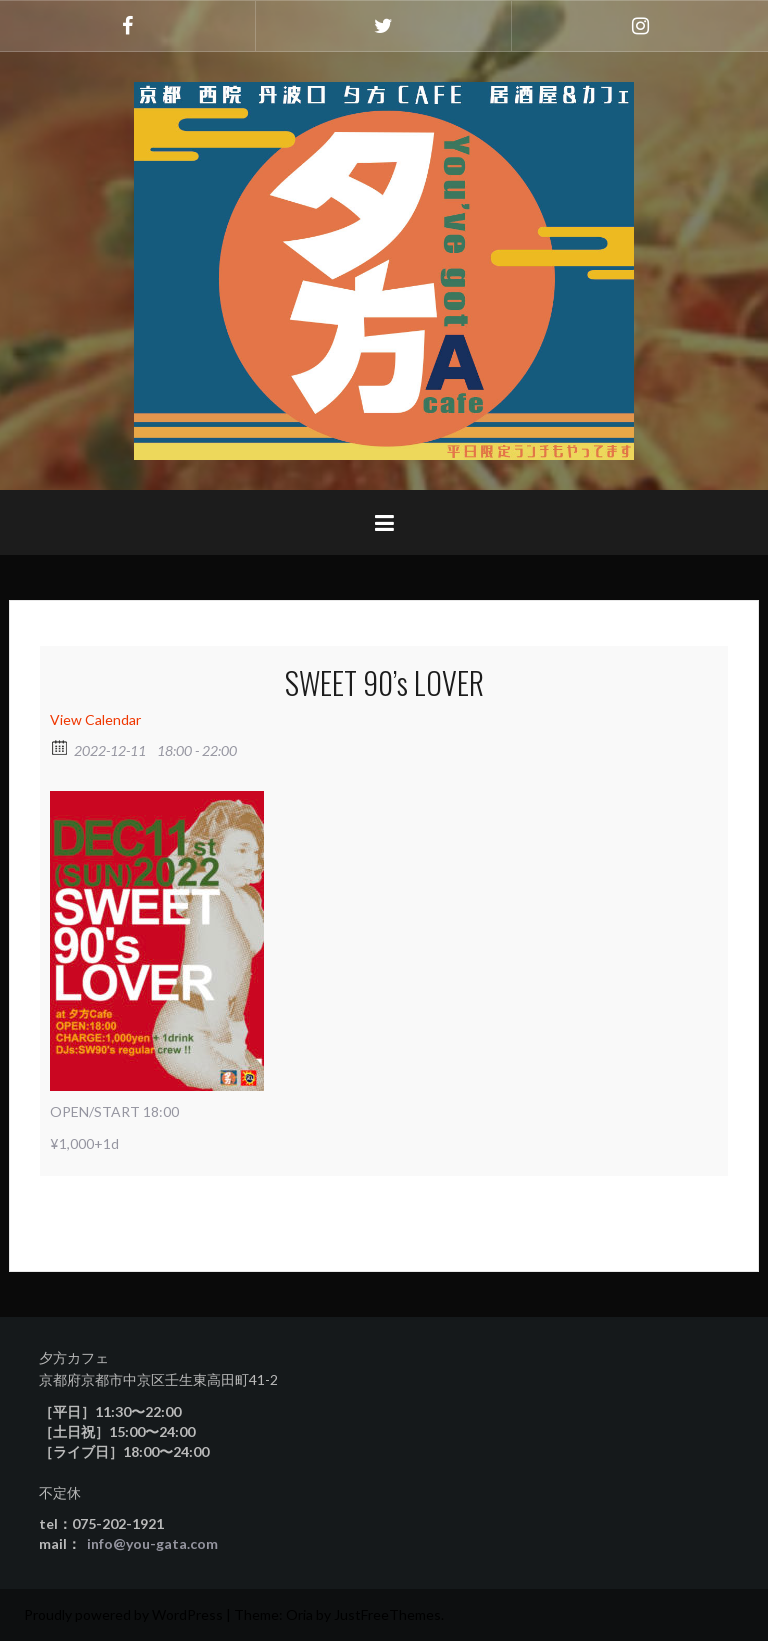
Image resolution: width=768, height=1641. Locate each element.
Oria (299, 1614)
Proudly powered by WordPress (123, 1614)
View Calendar (95, 719)
